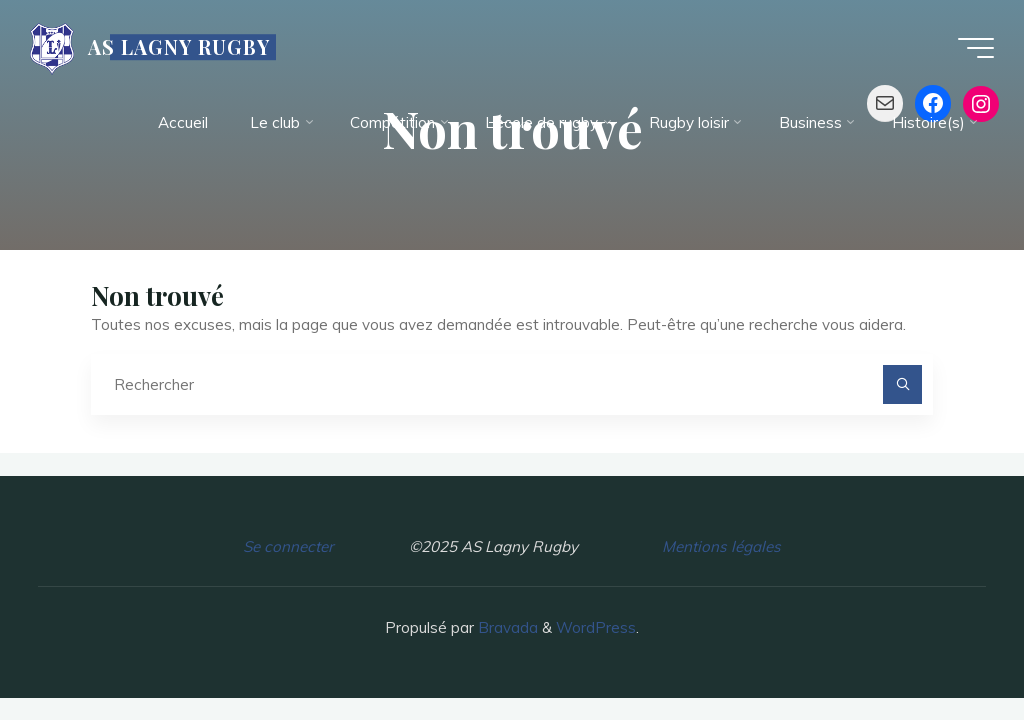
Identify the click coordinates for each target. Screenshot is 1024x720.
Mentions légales (721, 546)
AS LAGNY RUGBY (179, 47)
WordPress (596, 627)
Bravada (506, 627)
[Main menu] (976, 48)
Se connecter (288, 546)
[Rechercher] (903, 385)
